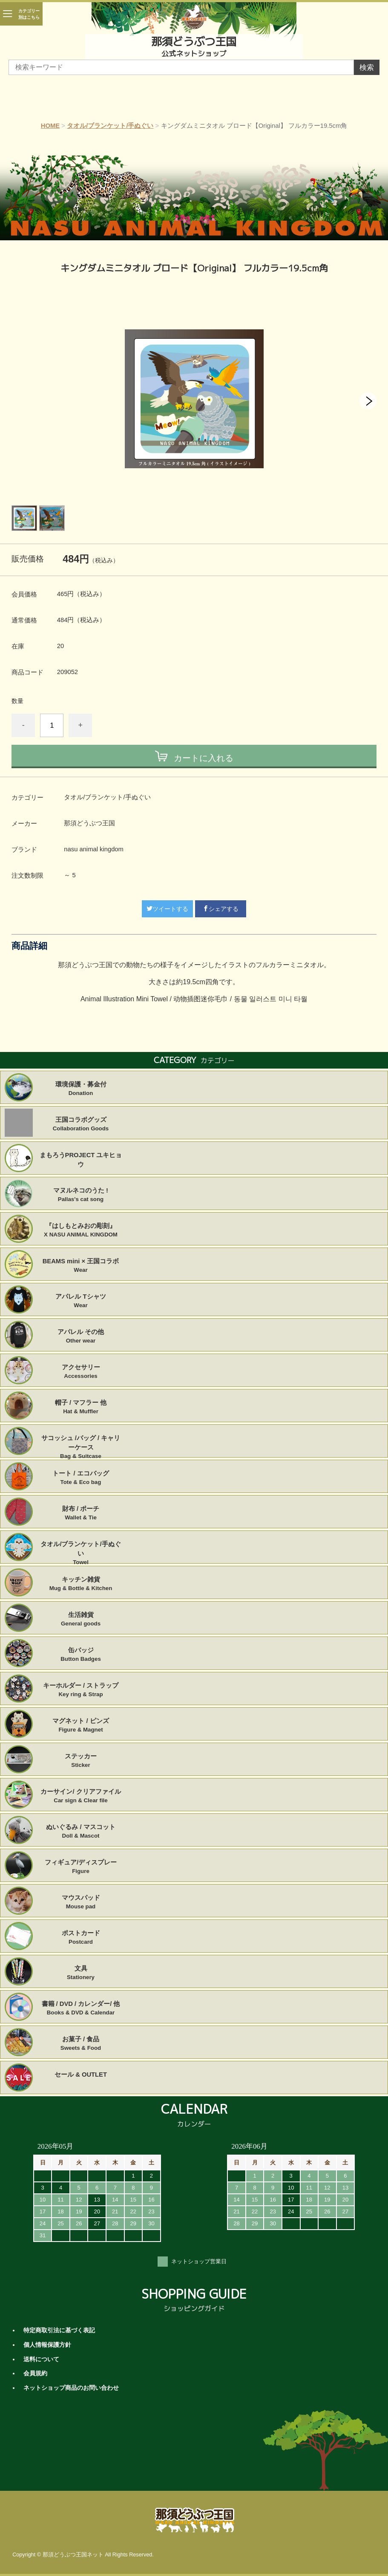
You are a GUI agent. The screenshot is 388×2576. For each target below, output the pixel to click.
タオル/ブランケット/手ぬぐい (110, 125)
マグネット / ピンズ (80, 1725)
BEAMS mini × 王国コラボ (80, 1266)
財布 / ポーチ (80, 1513)
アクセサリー (80, 1372)
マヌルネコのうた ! (80, 1195)
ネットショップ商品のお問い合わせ (71, 2388)
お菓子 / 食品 (80, 2044)
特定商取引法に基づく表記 (59, 2330)
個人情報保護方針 (47, 2345)
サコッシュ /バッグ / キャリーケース (80, 1443)
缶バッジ (80, 1655)
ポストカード (80, 1938)
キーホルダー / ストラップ (80, 1690)
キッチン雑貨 (80, 1584)
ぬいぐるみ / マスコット (80, 1832)
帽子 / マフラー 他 (80, 1407)
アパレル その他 (80, 1336)
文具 (80, 1973)
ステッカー (80, 1761)
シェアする (221, 908)
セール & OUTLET (81, 2074)
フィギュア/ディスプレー (80, 1867)
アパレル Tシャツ (80, 1301)
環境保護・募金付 (80, 1089)
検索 (366, 67)
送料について (41, 2359)
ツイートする (167, 908)
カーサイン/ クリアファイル (80, 1796)
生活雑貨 (80, 1619)
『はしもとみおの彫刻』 (80, 1230)
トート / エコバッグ (80, 1478)
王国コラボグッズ (80, 1124)
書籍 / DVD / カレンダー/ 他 (80, 2008)
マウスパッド (80, 1902)
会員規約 (35, 2373)
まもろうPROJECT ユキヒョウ (81, 1160)
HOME (50, 125)
